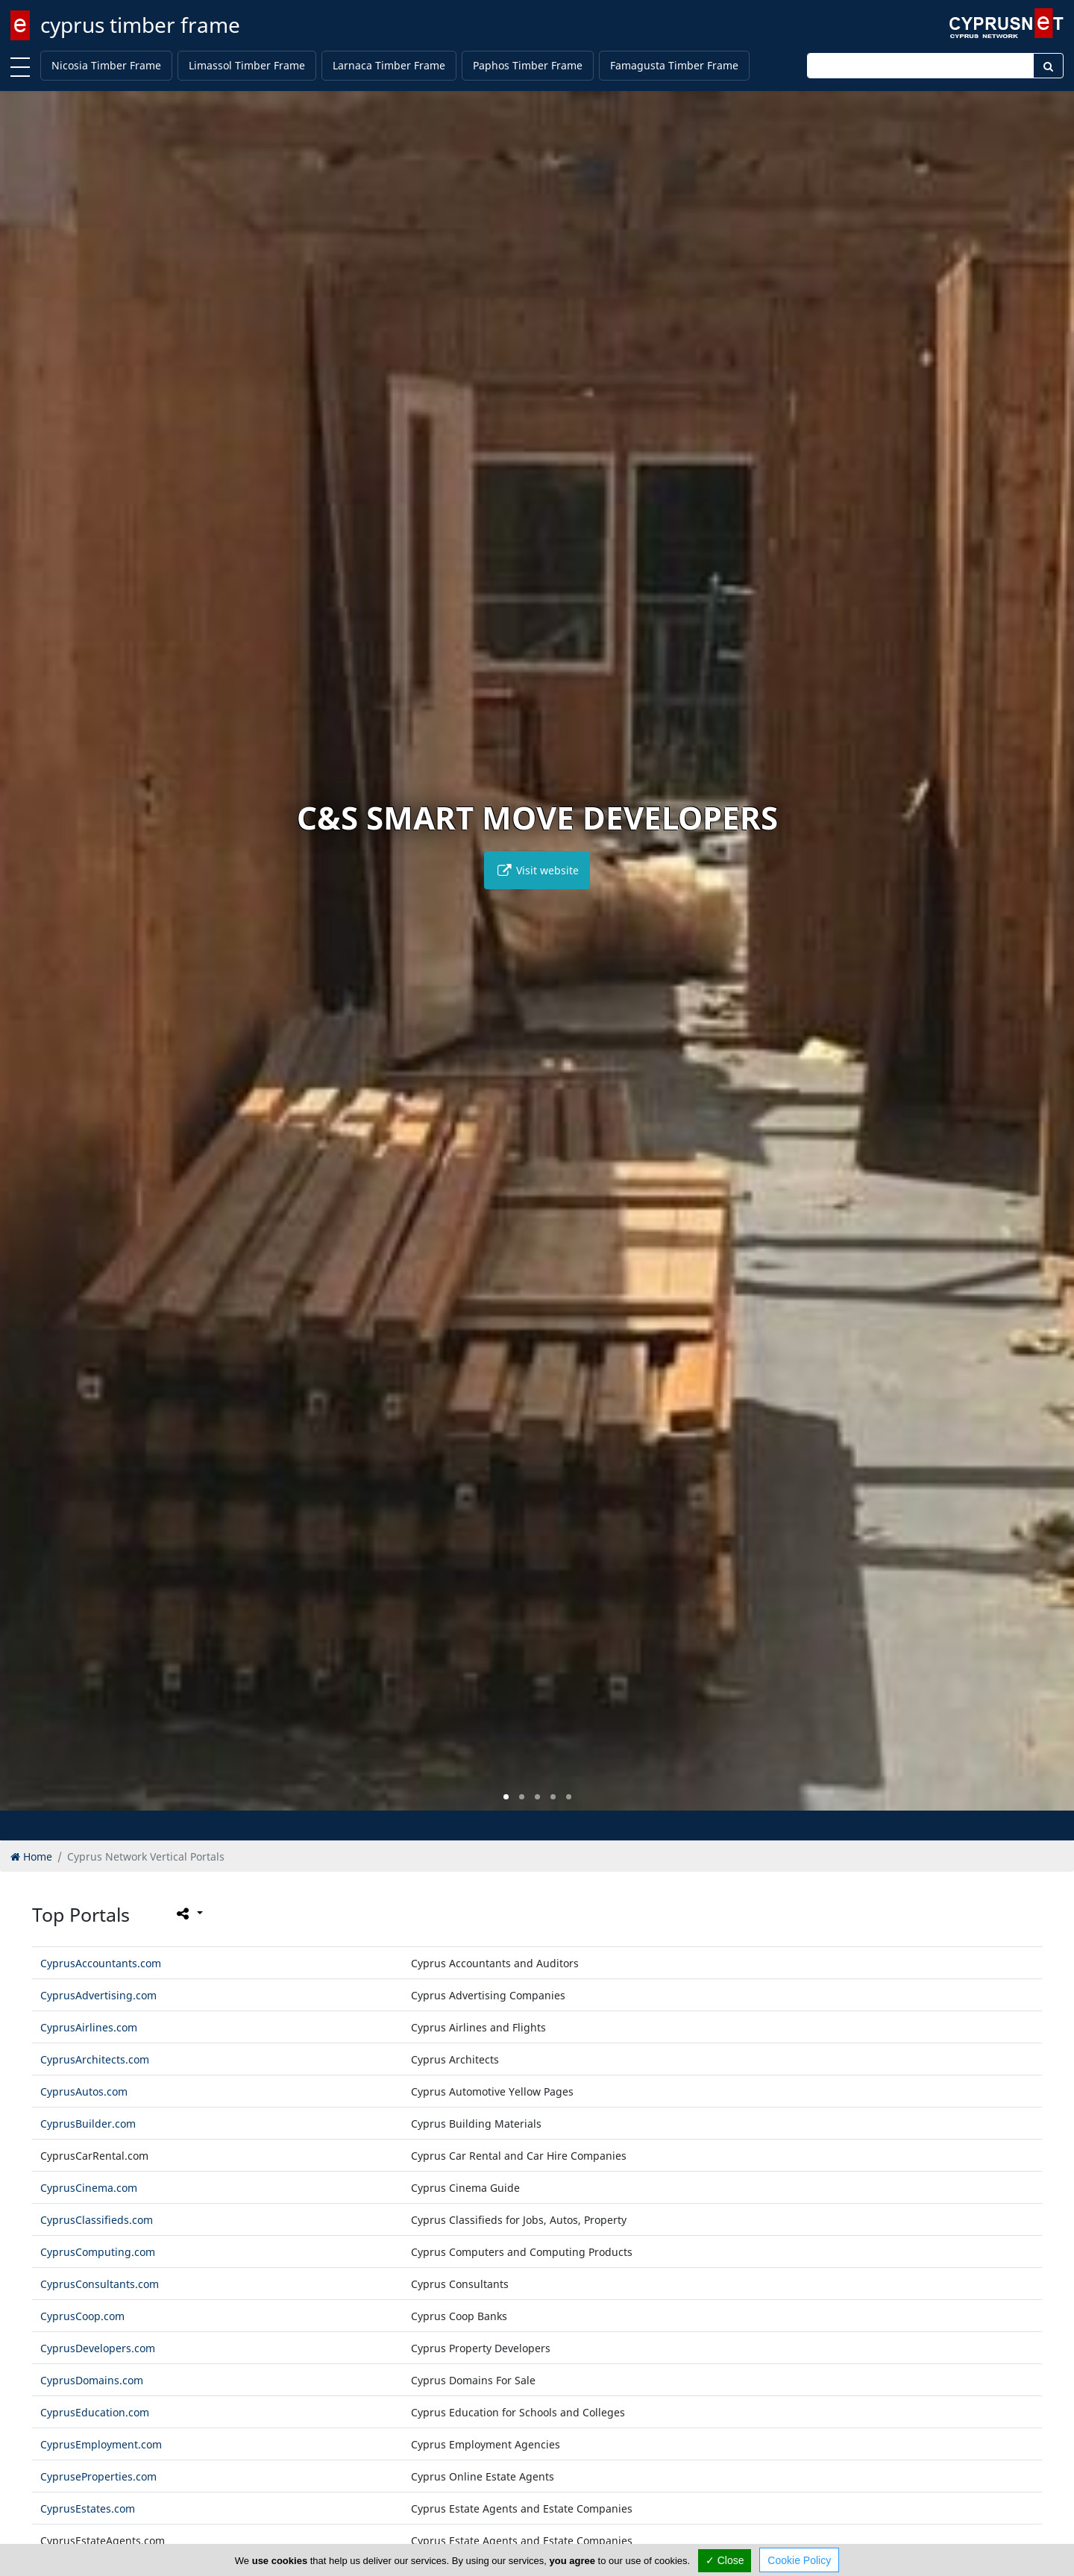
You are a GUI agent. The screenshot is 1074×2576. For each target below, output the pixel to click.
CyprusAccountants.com (100, 1963)
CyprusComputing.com (97, 2252)
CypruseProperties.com (98, 2476)
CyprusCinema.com (88, 2188)
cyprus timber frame (140, 24)
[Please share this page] (188, 1913)
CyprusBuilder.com (88, 2123)
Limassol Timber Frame (247, 65)
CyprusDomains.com (91, 2380)
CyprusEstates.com (87, 2508)
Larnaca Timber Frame (389, 65)
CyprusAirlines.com (88, 2027)
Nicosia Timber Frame (106, 65)
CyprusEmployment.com (101, 2444)
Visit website (537, 870)
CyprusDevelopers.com (97, 2348)
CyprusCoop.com (82, 2316)
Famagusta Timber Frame (674, 65)
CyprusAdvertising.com (98, 1995)
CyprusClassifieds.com (96, 2220)
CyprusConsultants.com (99, 2284)
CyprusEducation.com (94, 2412)
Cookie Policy (799, 2560)
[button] (506, 1796)
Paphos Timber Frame (527, 65)
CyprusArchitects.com (94, 2059)
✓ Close (725, 2560)
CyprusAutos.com (84, 2091)
